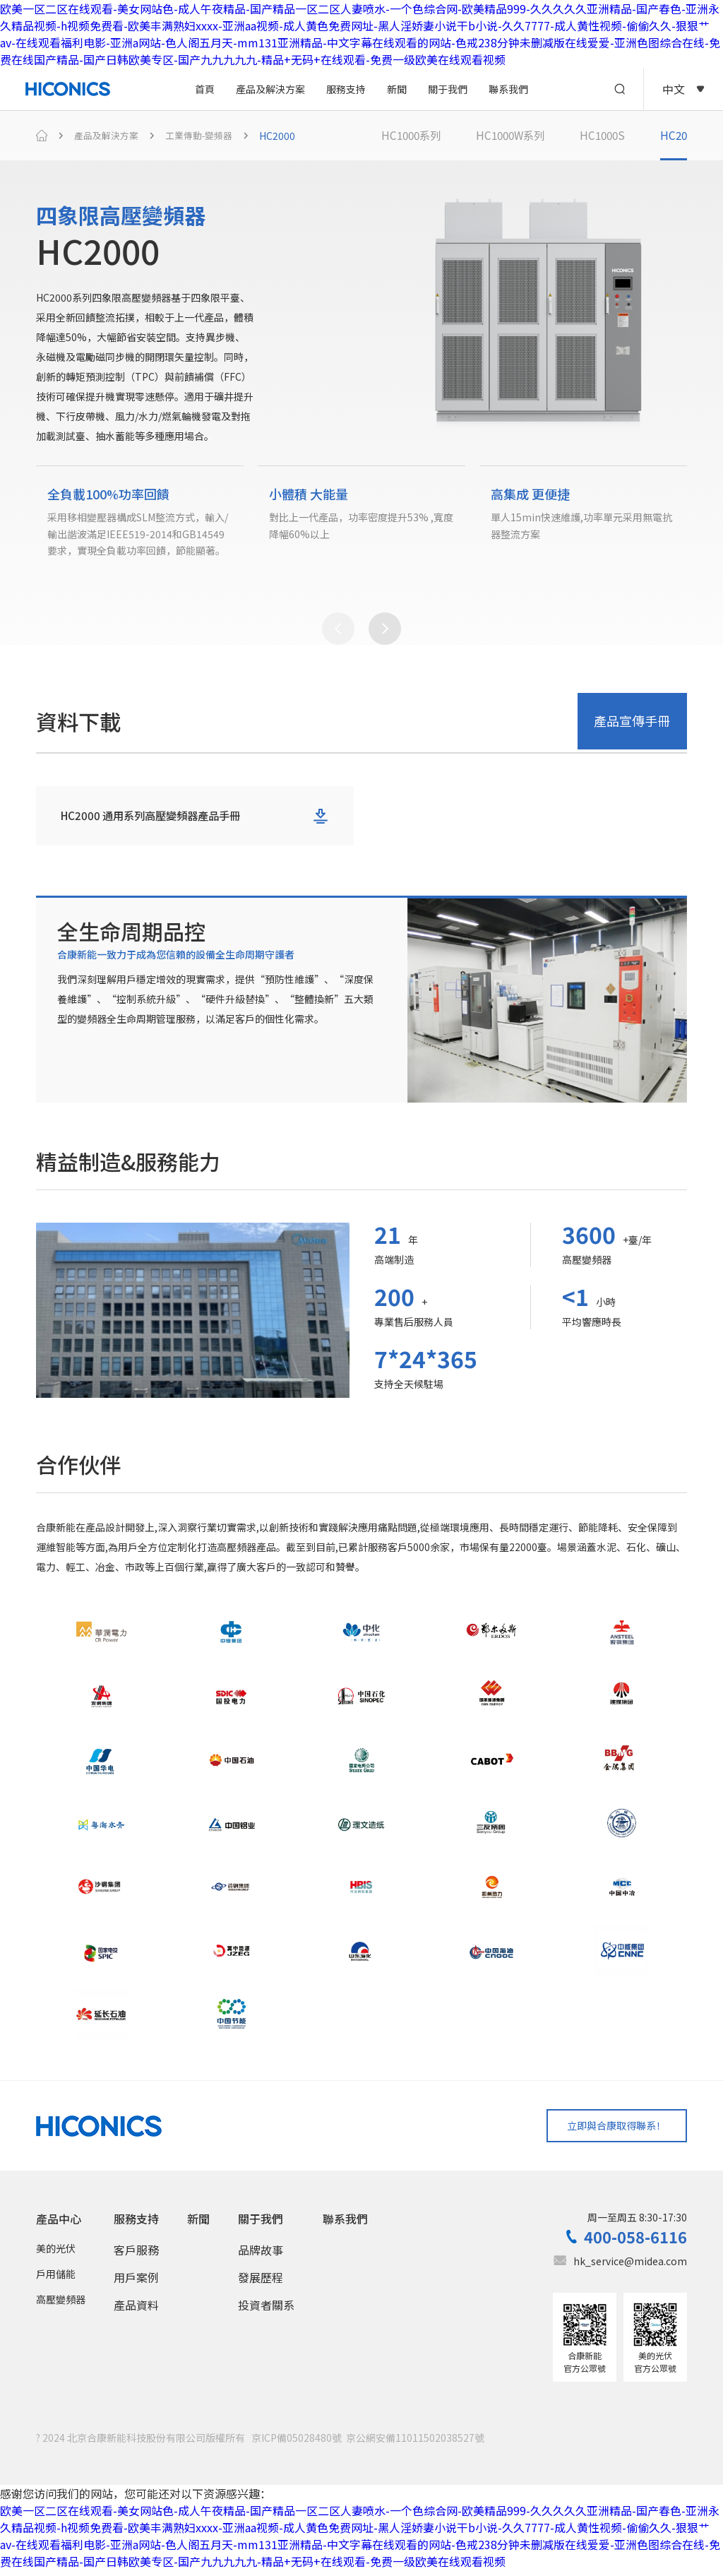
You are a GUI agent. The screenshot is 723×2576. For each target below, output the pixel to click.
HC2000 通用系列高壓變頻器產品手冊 (156, 820)
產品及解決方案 (270, 89)
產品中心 (58, 2224)
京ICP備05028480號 (296, 2444)
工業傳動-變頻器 (207, 136)
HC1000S (613, 135)
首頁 (205, 89)
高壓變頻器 (60, 2305)
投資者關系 (266, 2311)
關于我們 (447, 89)
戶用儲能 (56, 2280)
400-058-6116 (635, 2242)
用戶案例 (136, 2283)
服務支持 (346, 89)
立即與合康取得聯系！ (611, 2131)
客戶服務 (136, 2256)
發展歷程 (260, 2283)
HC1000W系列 (517, 135)
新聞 (397, 89)
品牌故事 (260, 2256)
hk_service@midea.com (630, 2267)
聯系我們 (508, 89)
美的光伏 (56, 2255)
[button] (338, 633)
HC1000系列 (413, 135)
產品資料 (136, 2311)
